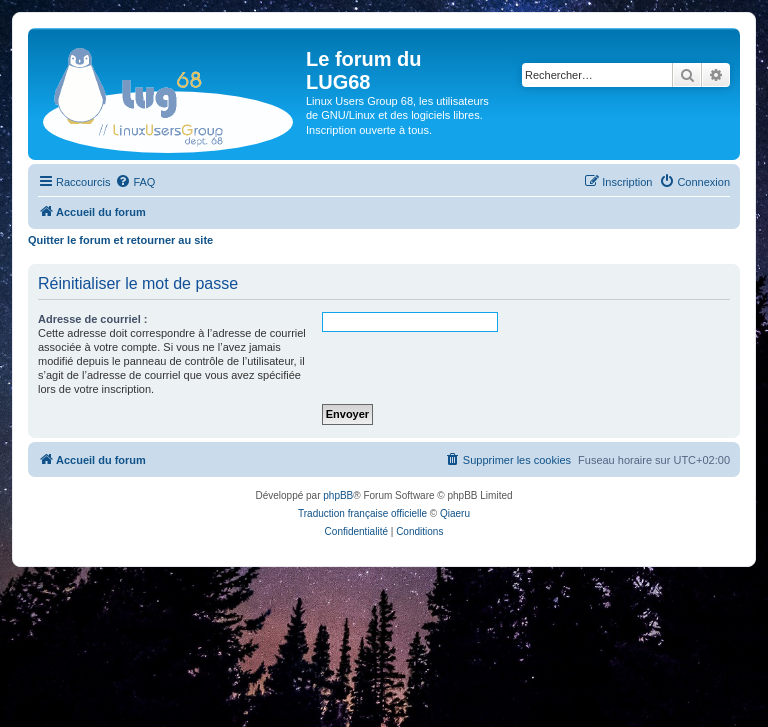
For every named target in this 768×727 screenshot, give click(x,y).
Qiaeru (455, 513)
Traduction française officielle (362, 513)
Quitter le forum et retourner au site (120, 240)
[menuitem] (135, 182)
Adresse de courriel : (92, 319)
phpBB (338, 495)
